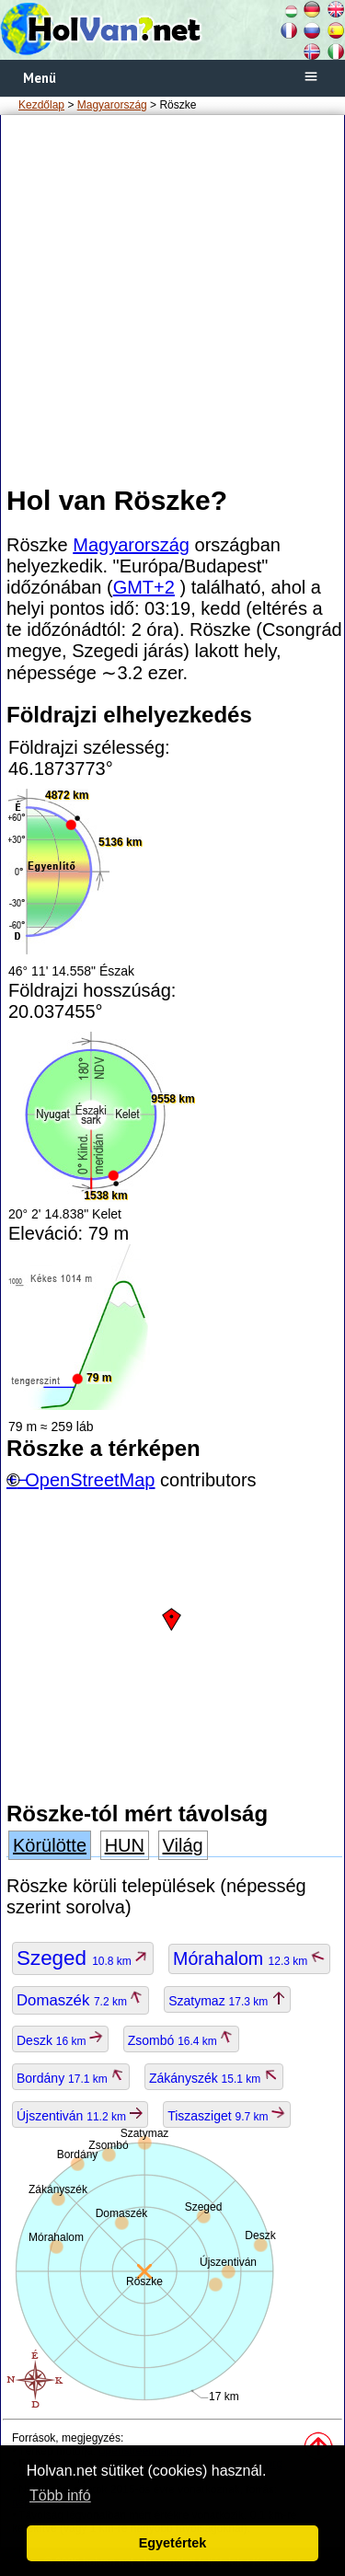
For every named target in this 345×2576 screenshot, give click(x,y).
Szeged (83, 1958)
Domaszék (80, 2000)
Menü (39, 78)
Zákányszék (214, 2078)
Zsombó (182, 2040)
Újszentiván (80, 2115)
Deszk (60, 2040)
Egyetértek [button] (173, 2543)
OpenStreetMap (90, 1480)
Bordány (71, 2078)
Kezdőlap (41, 104)
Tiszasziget (226, 2115)
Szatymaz (226, 2000)
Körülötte (49, 1845)
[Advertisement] (172, 298)
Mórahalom (249, 1958)
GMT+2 (144, 587)
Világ (183, 1845)
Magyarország (112, 104)
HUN (124, 1845)
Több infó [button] (60, 2495)
